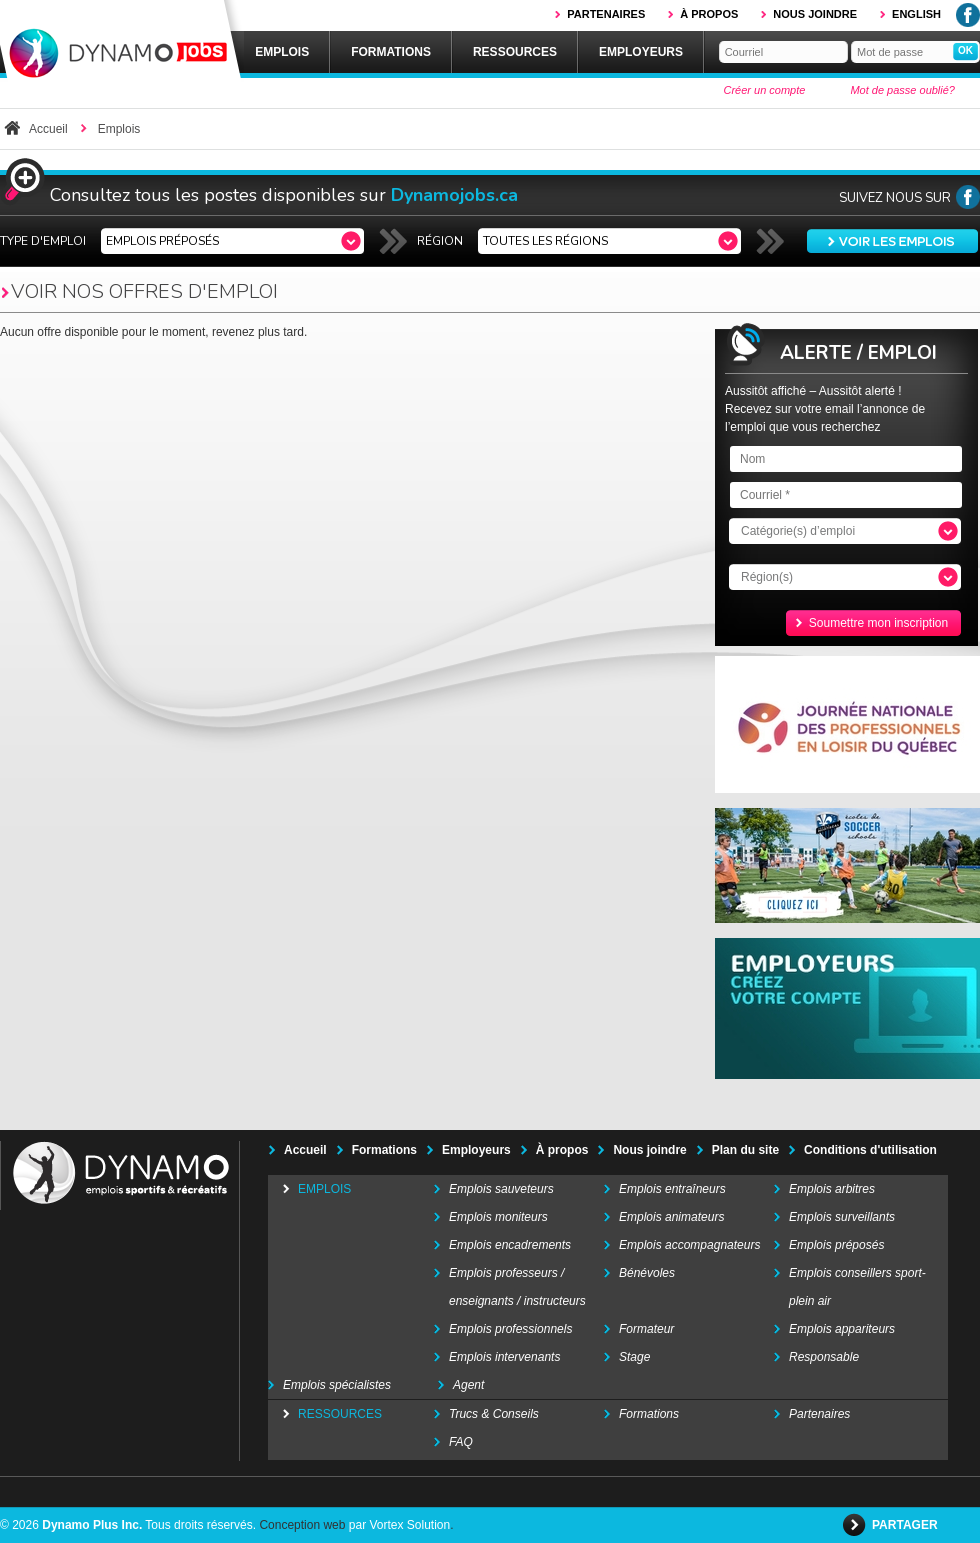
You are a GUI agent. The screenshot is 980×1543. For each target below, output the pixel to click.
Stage (634, 1357)
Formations (391, 52)
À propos (709, 14)
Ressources (515, 52)
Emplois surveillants (842, 1217)
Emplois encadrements (510, 1245)
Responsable (824, 1357)
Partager (906, 1525)
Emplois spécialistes (337, 1385)
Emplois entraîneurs (672, 1189)
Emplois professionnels (510, 1329)
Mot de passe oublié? (902, 90)
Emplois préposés (836, 1245)
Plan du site (745, 1150)
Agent (468, 1385)
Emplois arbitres (832, 1189)
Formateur (646, 1329)
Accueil (48, 129)
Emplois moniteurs (498, 1217)
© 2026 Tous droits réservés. (128, 1525)
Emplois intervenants (504, 1357)
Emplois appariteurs (842, 1329)
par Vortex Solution (399, 1525)
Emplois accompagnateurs (689, 1245)
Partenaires (606, 14)
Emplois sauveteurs (501, 1189)
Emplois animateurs (671, 1217)
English (916, 14)
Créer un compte (764, 90)
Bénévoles (647, 1273)
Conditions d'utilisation (870, 1150)
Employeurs (641, 52)
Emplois (282, 52)
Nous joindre (815, 14)
